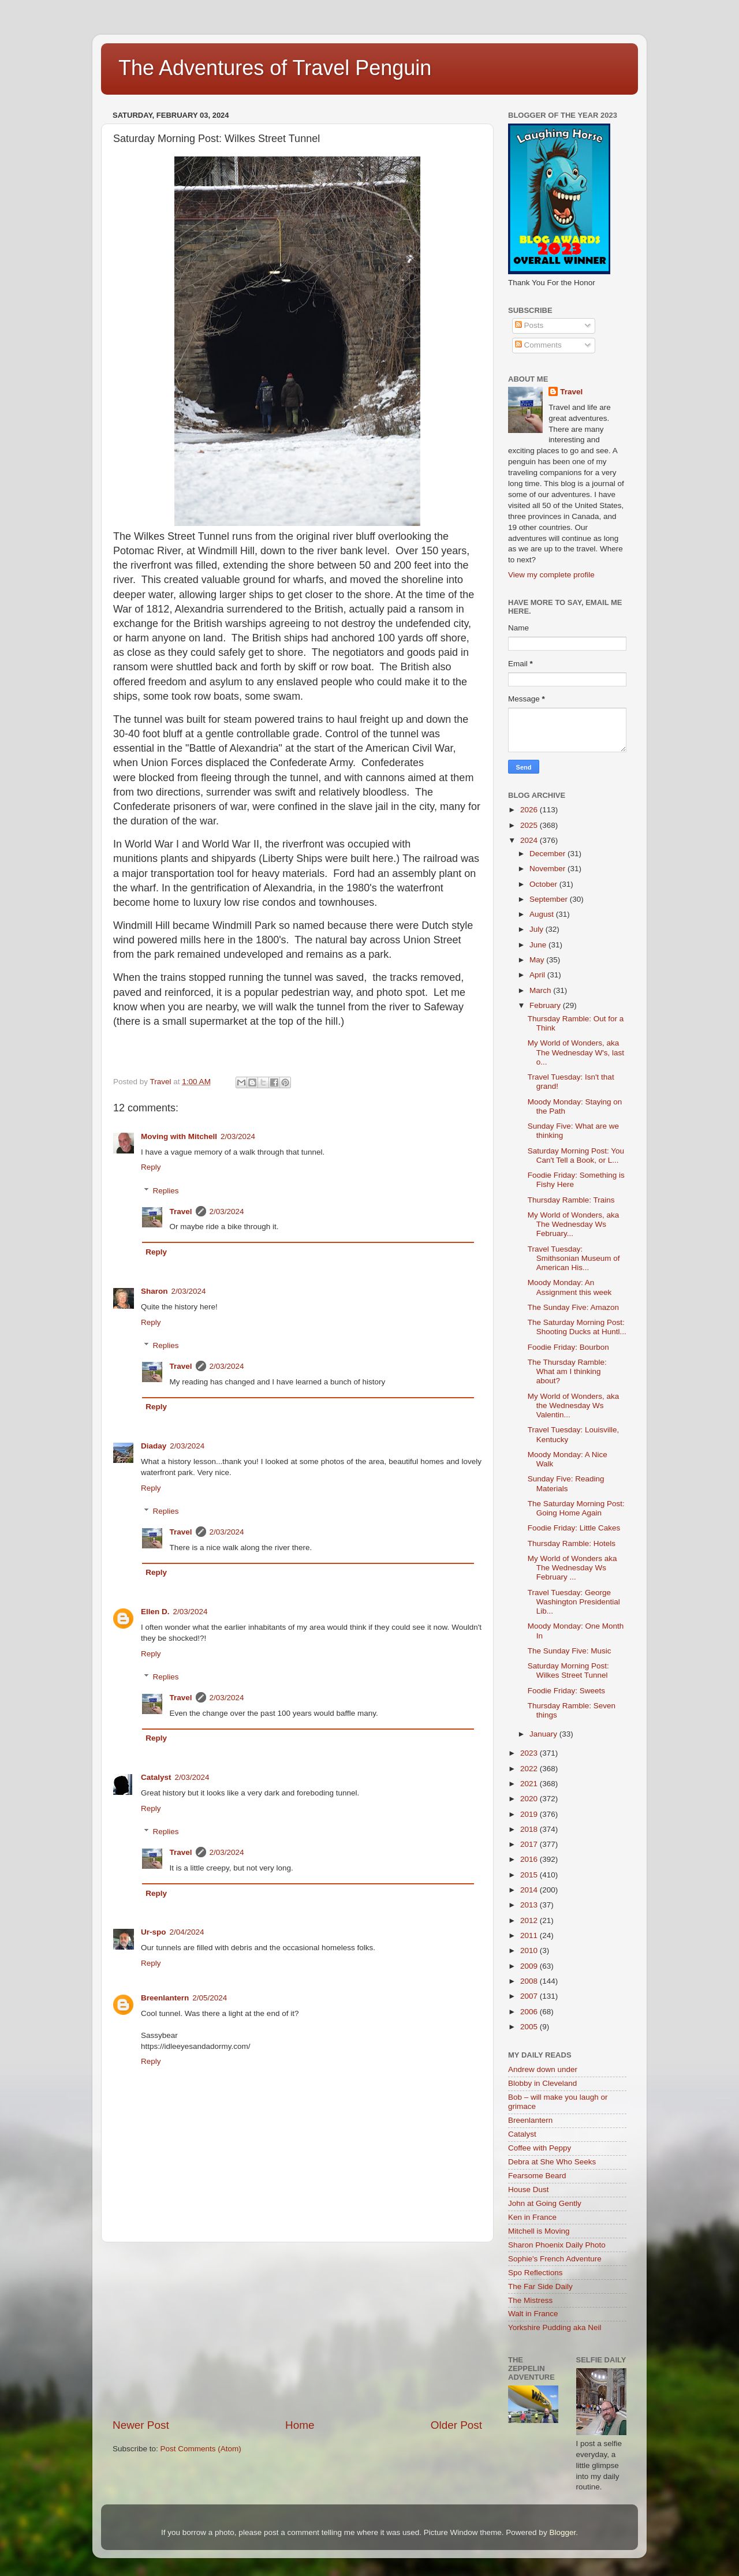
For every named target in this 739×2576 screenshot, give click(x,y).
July (537, 929)
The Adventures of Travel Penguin (274, 68)
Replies (166, 1190)
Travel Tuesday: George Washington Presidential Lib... (574, 1601)
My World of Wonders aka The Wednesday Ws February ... (572, 1567)
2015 (530, 1875)
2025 (530, 825)
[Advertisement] (297, 2330)
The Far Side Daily (540, 2286)
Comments (538, 345)
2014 (530, 1890)
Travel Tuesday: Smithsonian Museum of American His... (574, 1258)
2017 (530, 1844)
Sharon (154, 1291)
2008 (530, 1981)
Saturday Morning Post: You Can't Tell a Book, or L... (576, 1155)
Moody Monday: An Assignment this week (570, 1287)
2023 (530, 1753)
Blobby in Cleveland (542, 2083)
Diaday (153, 1446)
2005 (530, 2026)
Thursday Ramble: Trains (571, 1200)
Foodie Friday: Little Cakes (574, 1528)
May (537, 959)
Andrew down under (542, 2069)
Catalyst (156, 1777)
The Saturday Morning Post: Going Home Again (576, 1508)
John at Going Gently (544, 2203)
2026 (530, 809)
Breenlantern (165, 1997)
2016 (530, 1859)
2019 (530, 1814)
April (538, 974)
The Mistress (530, 2300)
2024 (530, 840)
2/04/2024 (187, 1932)
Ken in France (532, 2217)
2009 (530, 1966)
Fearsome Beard (537, 2175)
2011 (530, 1935)
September (549, 899)
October (544, 884)
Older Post (456, 2425)
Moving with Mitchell (179, 1136)
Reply (151, 1167)
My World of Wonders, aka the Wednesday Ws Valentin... (573, 1405)
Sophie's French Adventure (555, 2258)
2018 (530, 1829)
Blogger (562, 2532)
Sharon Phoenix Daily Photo (557, 2245)
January (544, 1734)
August (542, 914)
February (546, 1005)
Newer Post (141, 2425)
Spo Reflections (535, 2272)
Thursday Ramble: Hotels (571, 1543)
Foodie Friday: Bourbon (568, 1347)
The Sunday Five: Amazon (573, 1307)
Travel (181, 1211)
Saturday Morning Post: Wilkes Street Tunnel (568, 1670)
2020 (530, 1798)
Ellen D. (155, 1611)
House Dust (528, 2189)
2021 (530, 1783)
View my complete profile (551, 574)
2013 (530, 1905)
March (541, 990)
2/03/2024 (238, 1136)
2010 (530, 1950)
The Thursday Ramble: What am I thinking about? (567, 1371)
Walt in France (533, 2313)
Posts (529, 325)
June (538, 944)
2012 (530, 1920)
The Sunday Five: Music (569, 1651)
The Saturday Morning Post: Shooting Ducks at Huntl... (577, 1327)
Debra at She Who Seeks (552, 2161)
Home (299, 2425)
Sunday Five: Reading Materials (566, 1483)
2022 (530, 1768)
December (548, 853)
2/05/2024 (209, 1997)
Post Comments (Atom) (201, 2448)
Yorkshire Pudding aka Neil (555, 2327)
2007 (530, 1996)
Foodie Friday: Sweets (566, 1690)
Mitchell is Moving (539, 2231)
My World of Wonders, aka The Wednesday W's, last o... (576, 1052)
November (548, 868)
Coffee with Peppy (539, 2148)
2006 (530, 2011)
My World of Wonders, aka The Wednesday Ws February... (573, 1224)
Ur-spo (153, 1932)
